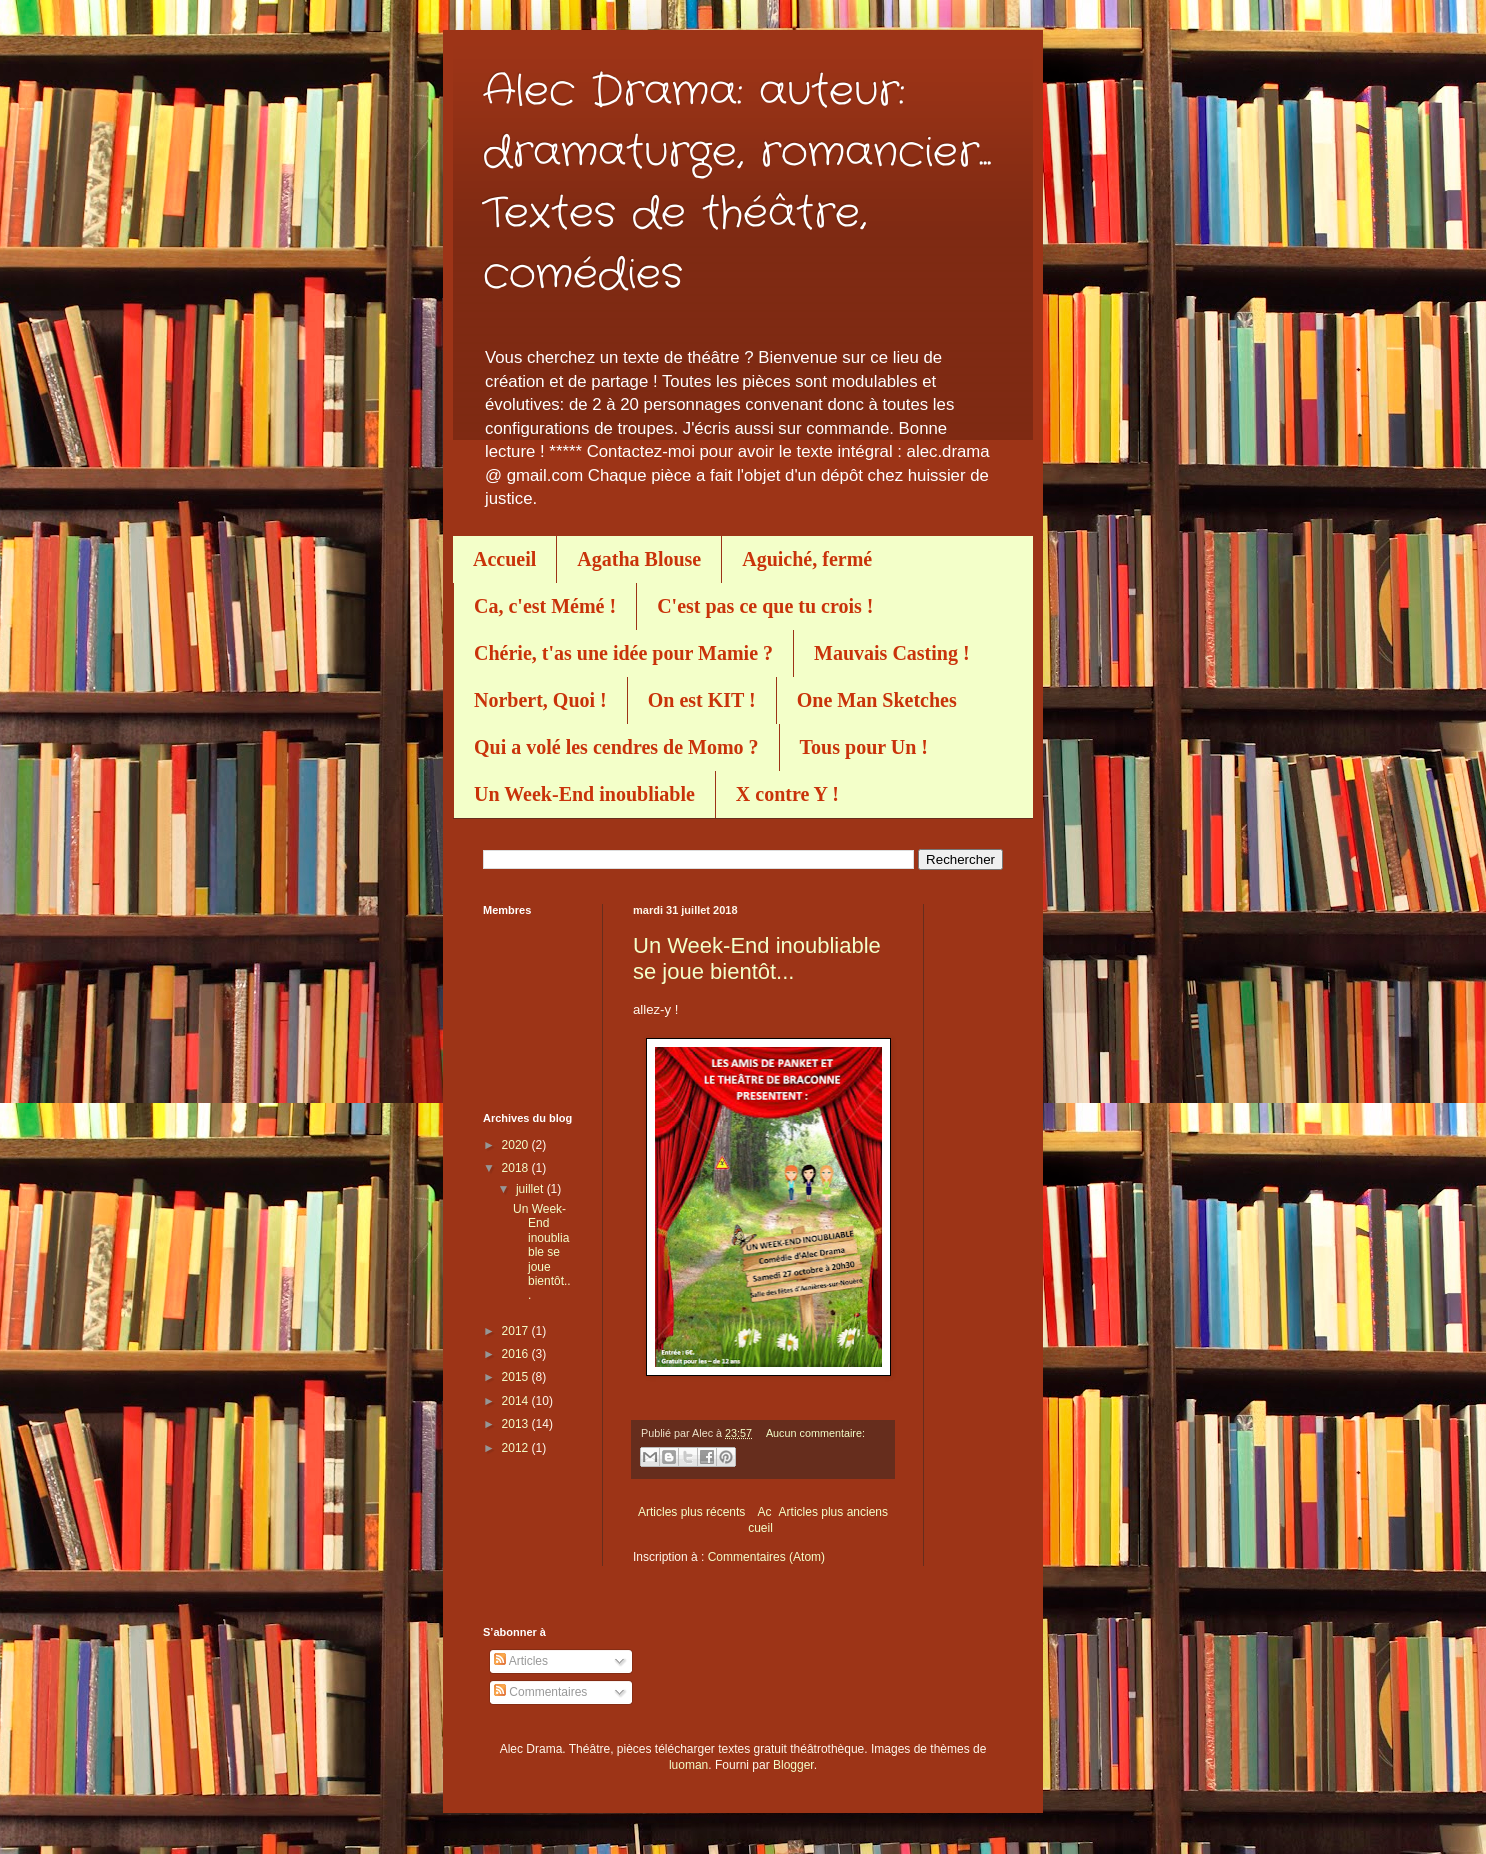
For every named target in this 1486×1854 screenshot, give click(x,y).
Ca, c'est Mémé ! (545, 606)
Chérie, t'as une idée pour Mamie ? (623, 653)
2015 (517, 1377)
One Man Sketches (877, 700)
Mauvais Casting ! (892, 653)
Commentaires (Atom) (766, 1557)
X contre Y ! (787, 794)
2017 (517, 1331)
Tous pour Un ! (864, 747)
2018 (517, 1168)
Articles (521, 1661)
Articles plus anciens (833, 1512)
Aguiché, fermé (807, 559)
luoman (688, 1765)
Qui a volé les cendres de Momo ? (616, 747)
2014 (517, 1401)
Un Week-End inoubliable (584, 794)
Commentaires (540, 1692)
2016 (517, 1354)
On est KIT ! (702, 700)
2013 (517, 1424)
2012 (517, 1448)
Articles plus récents (691, 1512)
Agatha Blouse (639, 559)
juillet (531, 1189)
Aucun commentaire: (815, 1433)
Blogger (793, 1765)
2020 (517, 1145)
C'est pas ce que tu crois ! (765, 606)
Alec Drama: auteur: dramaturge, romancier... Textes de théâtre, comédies (737, 183)
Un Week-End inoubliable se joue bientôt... (757, 958)
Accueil (504, 559)
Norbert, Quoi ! (540, 700)
